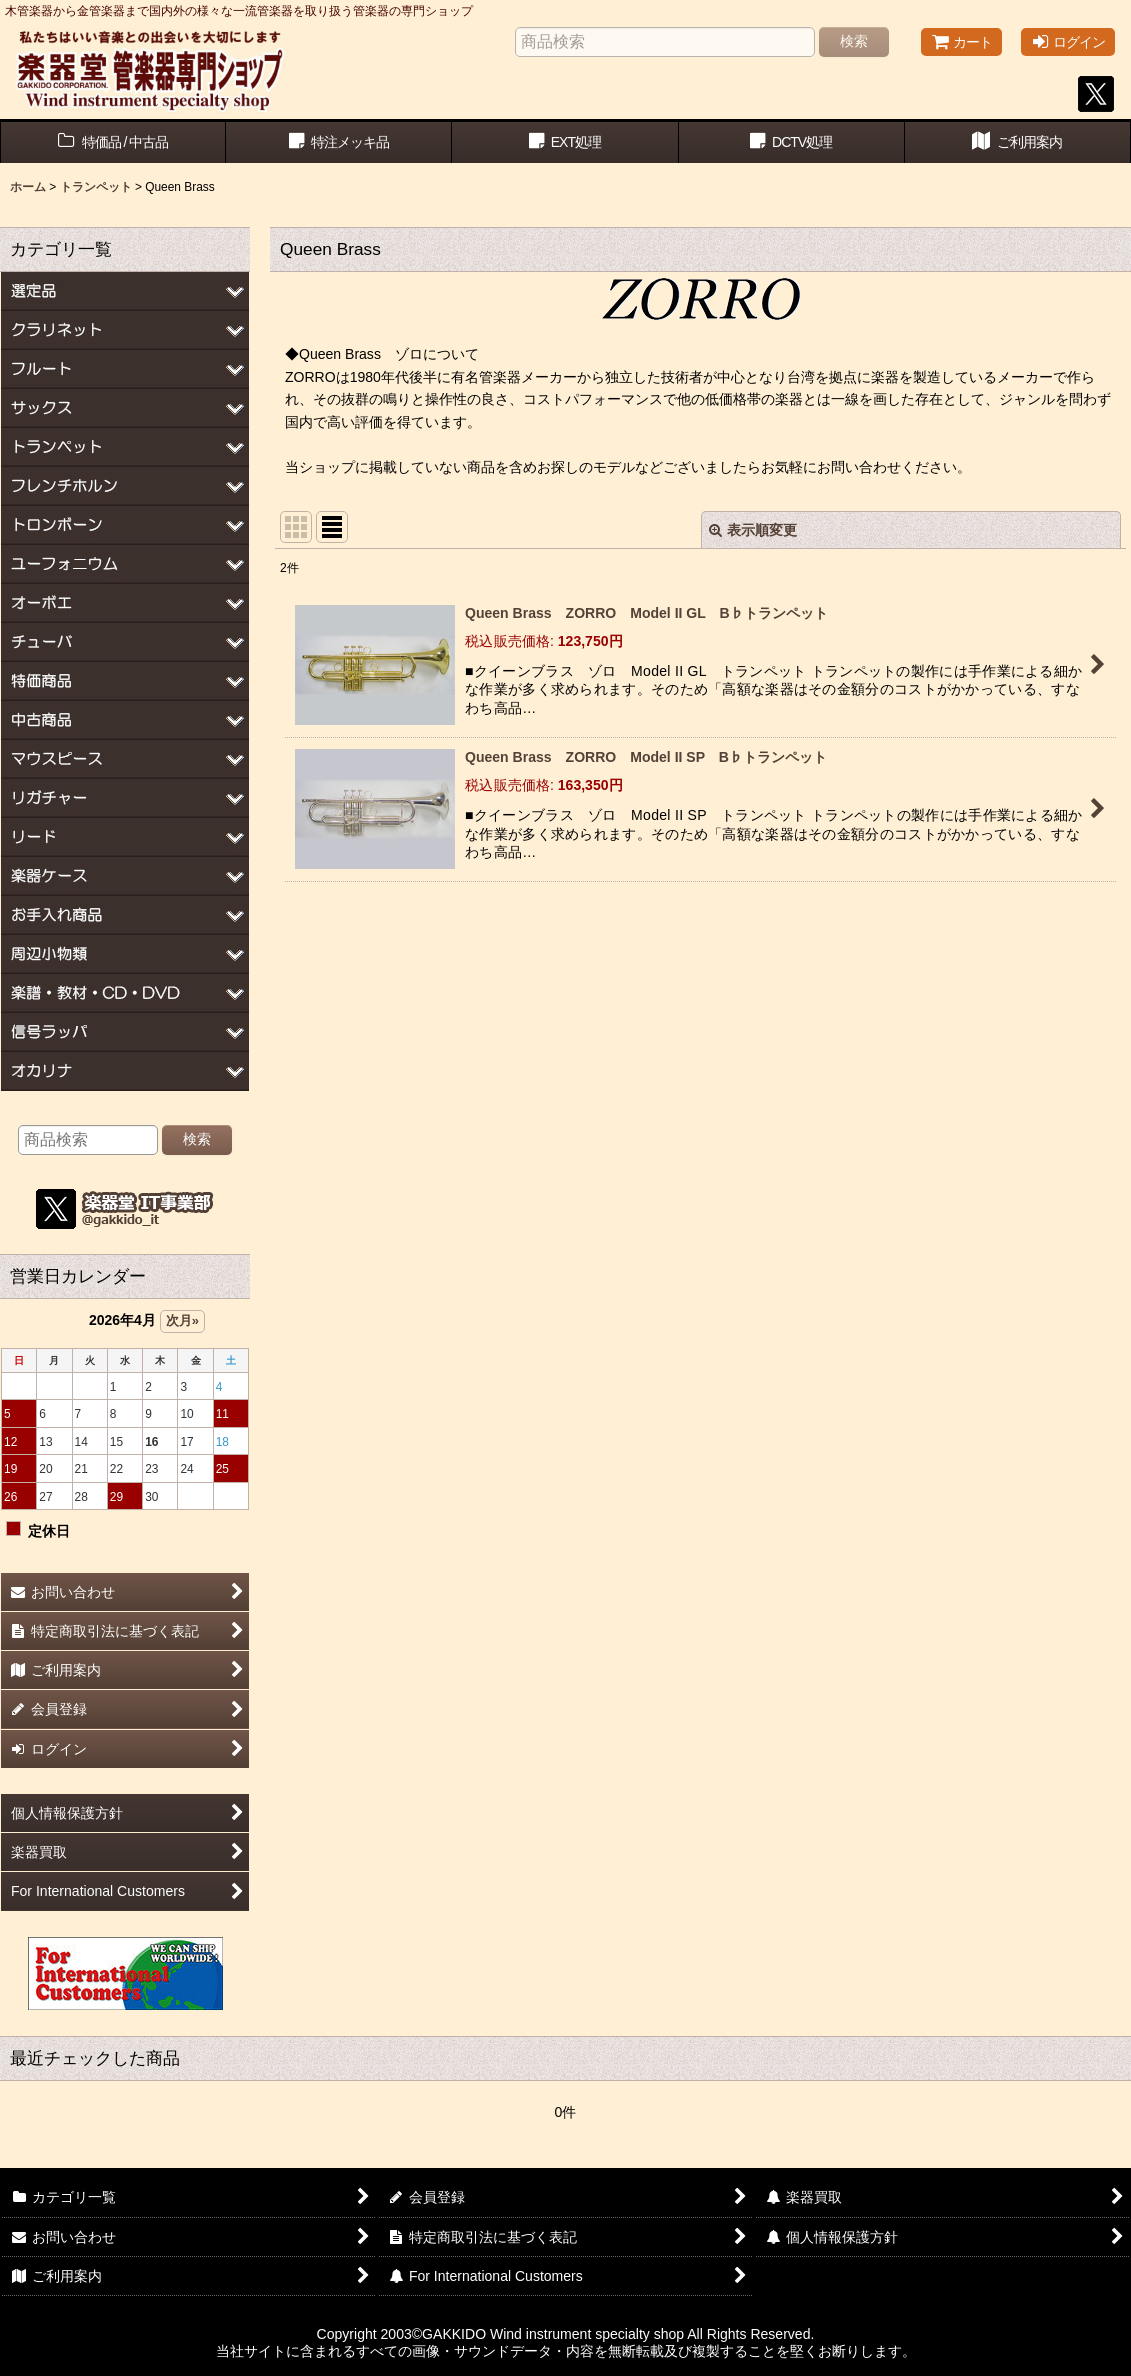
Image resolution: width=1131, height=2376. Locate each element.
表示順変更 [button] (753, 530)
